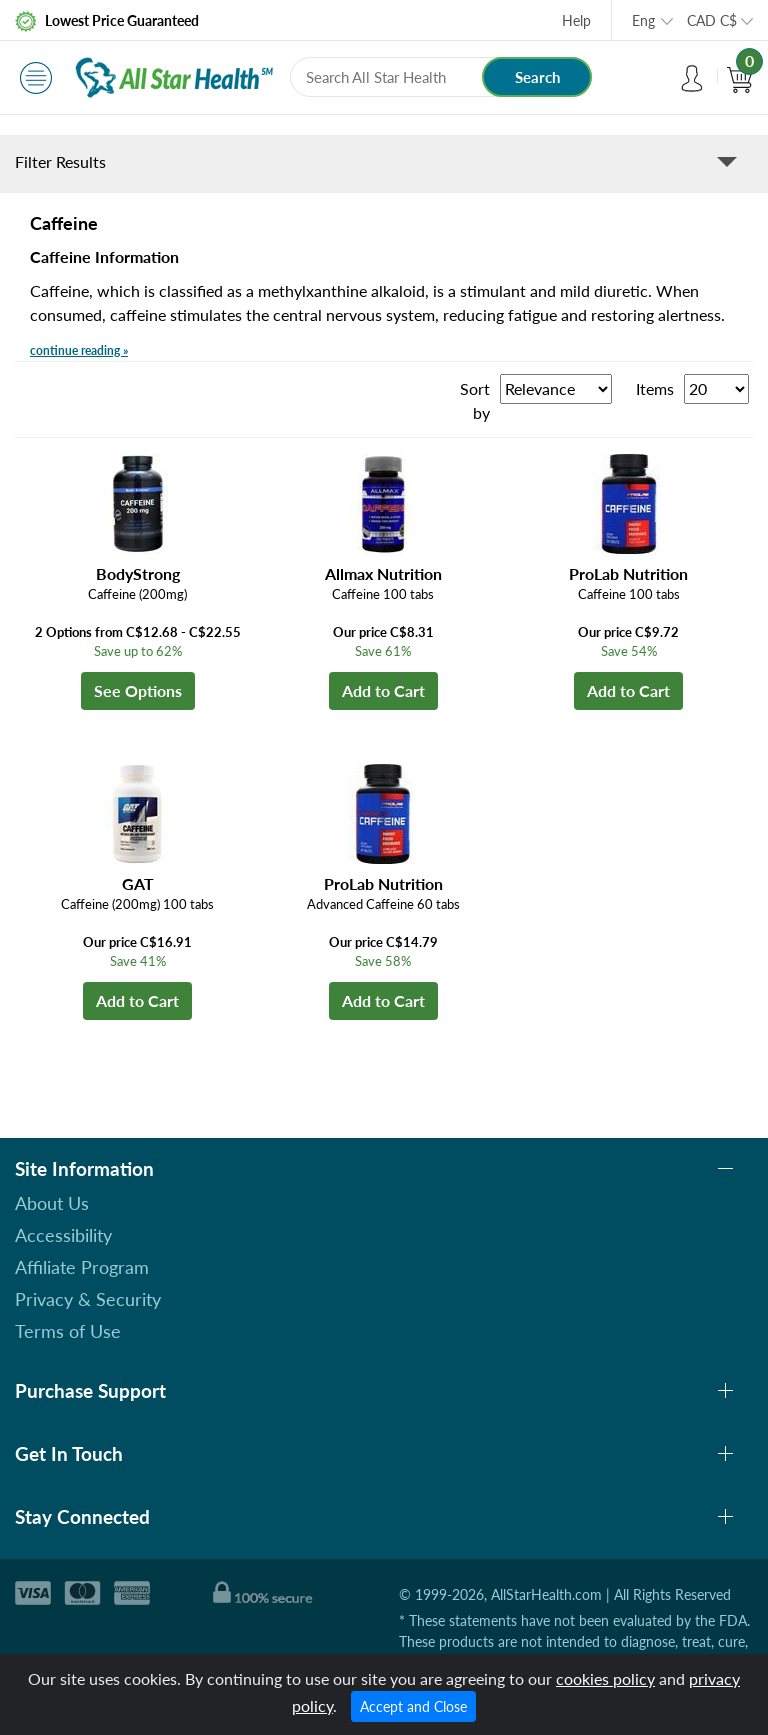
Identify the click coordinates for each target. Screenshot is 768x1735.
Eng (643, 20)
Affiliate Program (82, 1267)
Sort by (475, 400)
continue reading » (79, 350)
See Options (138, 690)
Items (655, 388)
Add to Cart (383, 690)
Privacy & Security (88, 1299)
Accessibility (63, 1235)
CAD (712, 20)
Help (576, 20)
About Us (52, 1203)
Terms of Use (68, 1331)
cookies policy (605, 1678)
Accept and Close (413, 1706)
